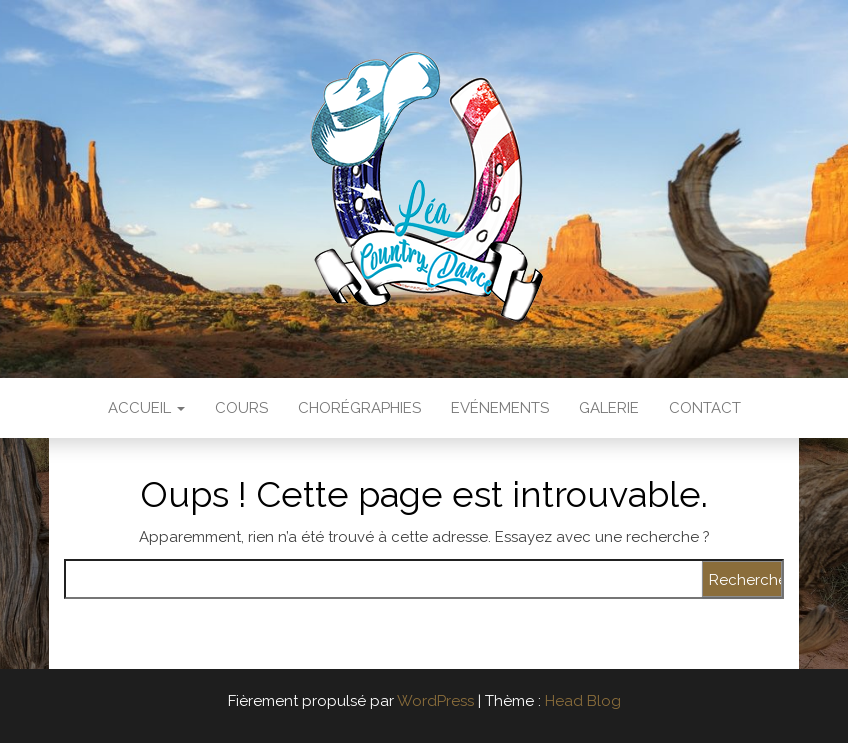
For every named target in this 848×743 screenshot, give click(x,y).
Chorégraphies (359, 408)
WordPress (435, 701)
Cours (241, 408)
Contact (705, 408)
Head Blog (583, 701)
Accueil (146, 408)
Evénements (500, 408)
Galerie (609, 408)
